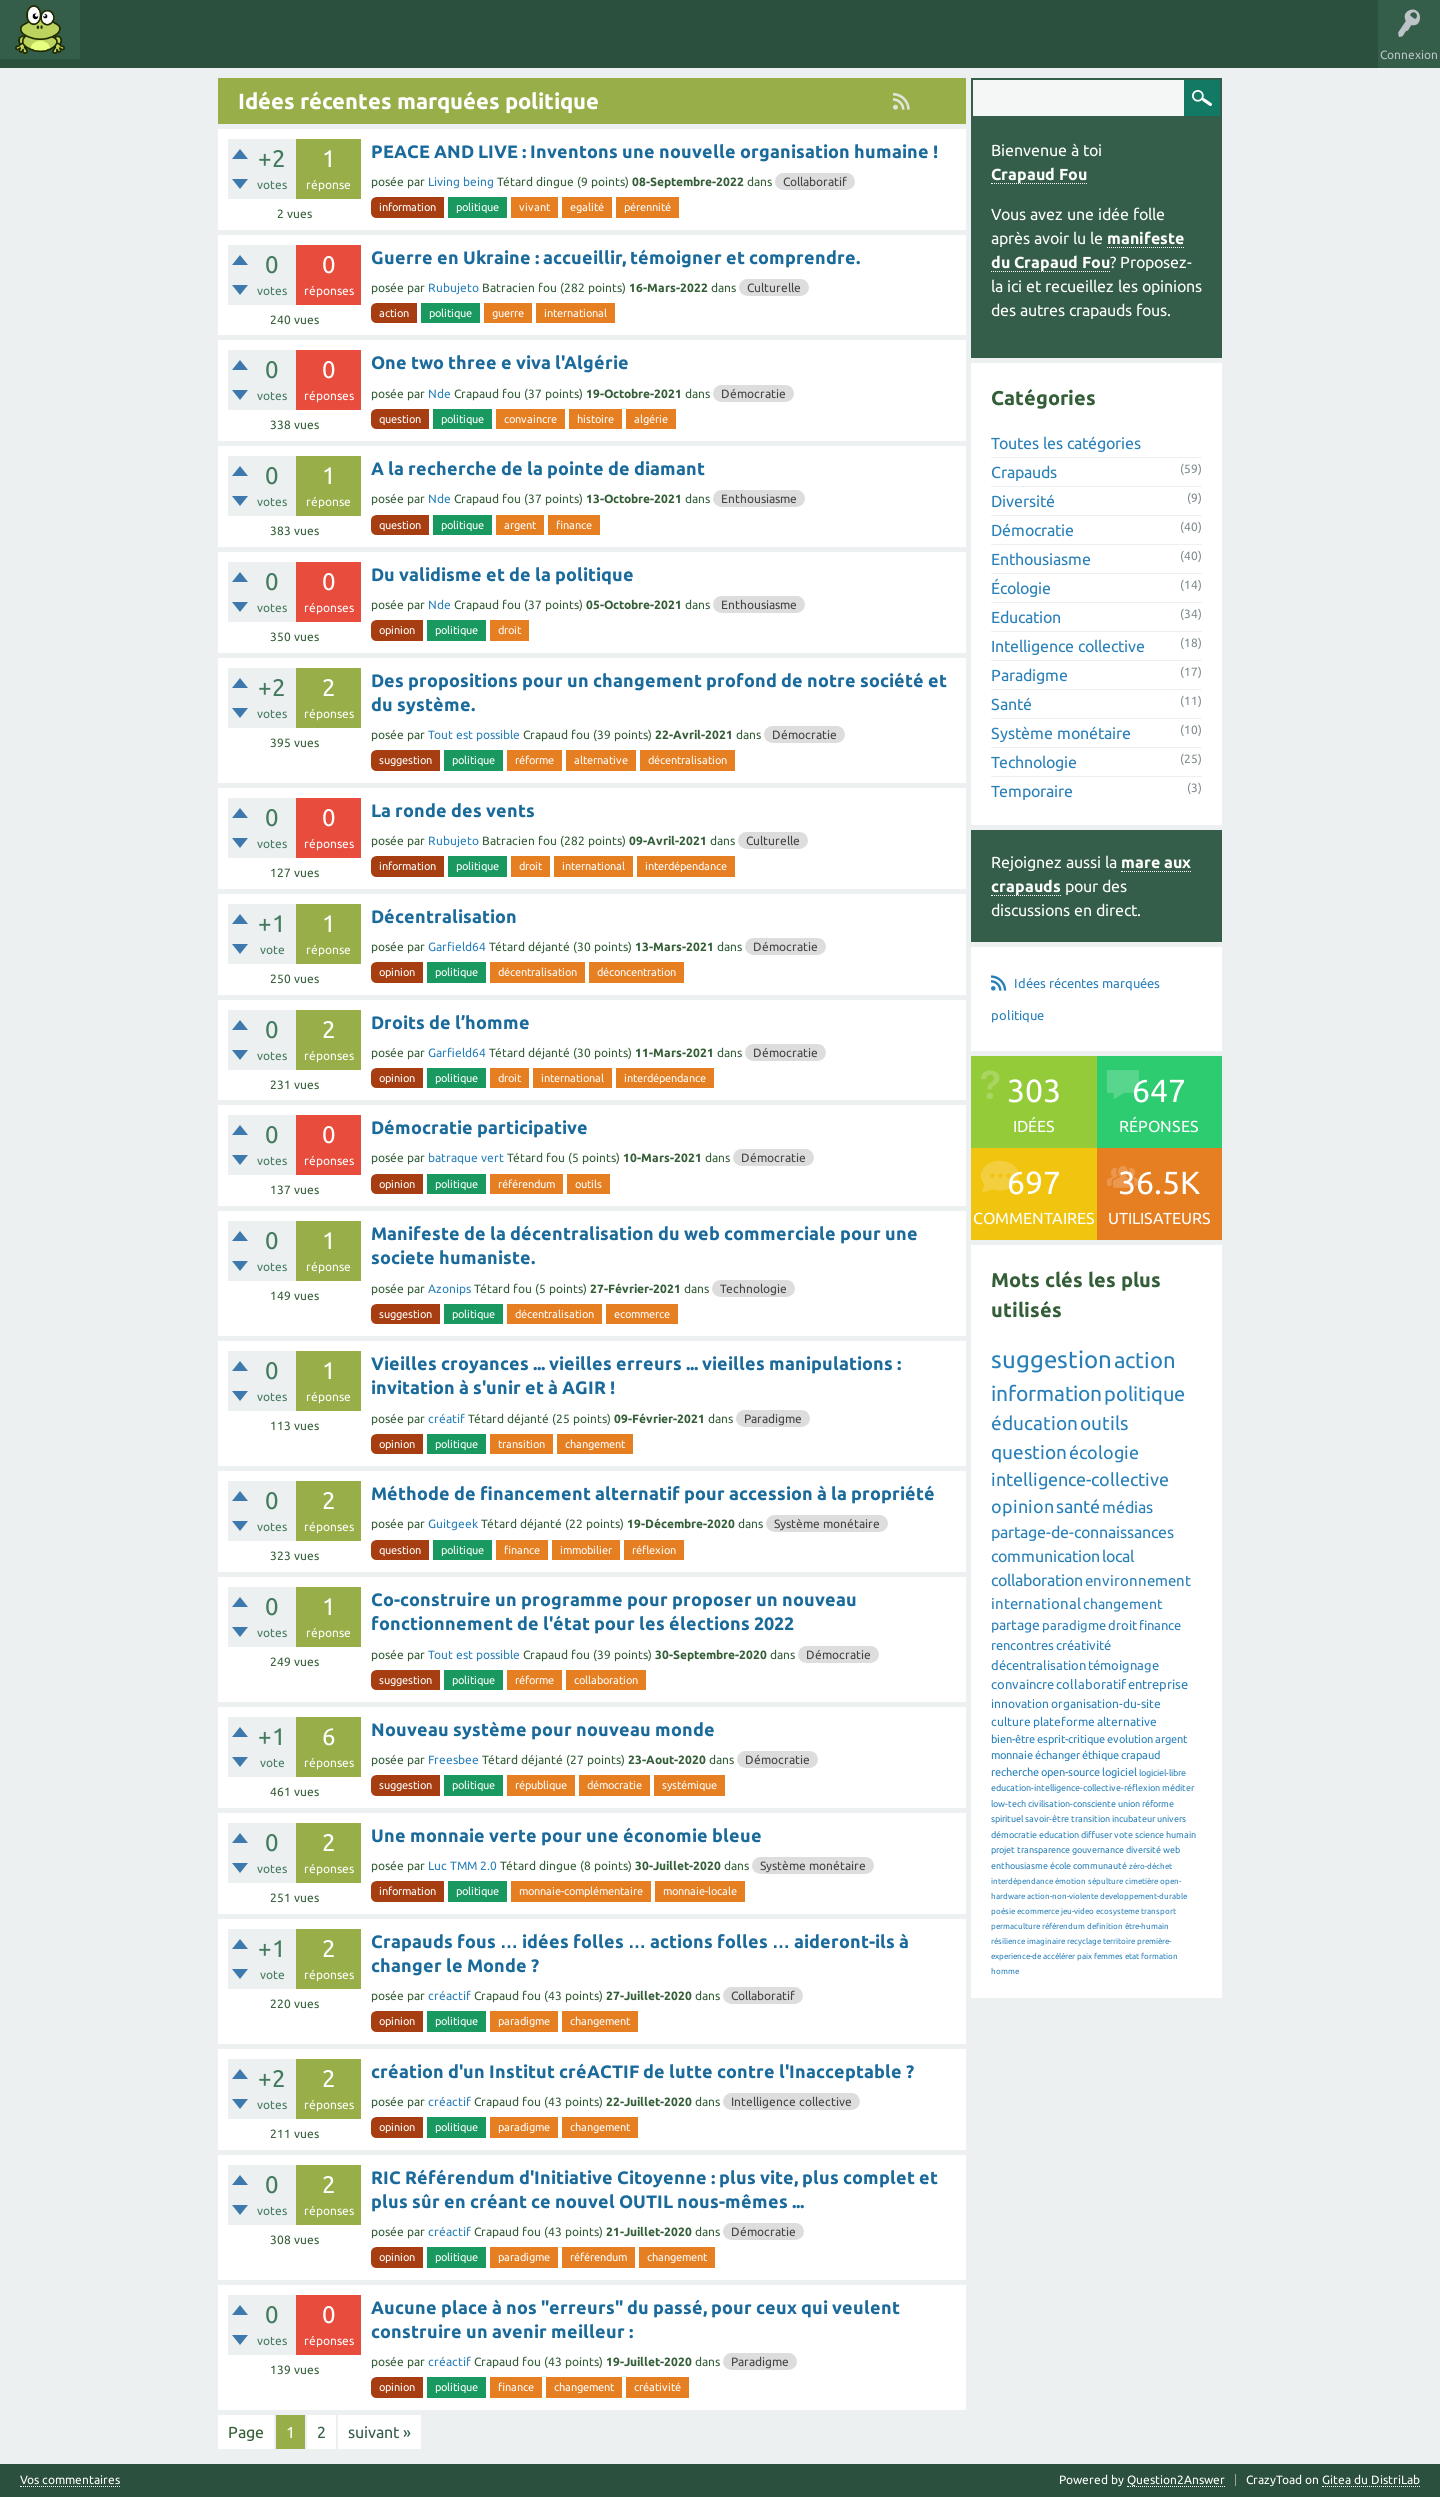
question (400, 419)
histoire (595, 419)
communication (1045, 1556)
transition (521, 1444)
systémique (689, 1785)
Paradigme (773, 1418)
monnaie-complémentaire (581, 1891)
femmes (1108, 1956)
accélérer (1059, 1956)
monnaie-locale (700, 1891)
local (1118, 1556)
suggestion (405, 760)
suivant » (379, 2432)
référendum (526, 1184)
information (407, 207)
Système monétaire (827, 1523)
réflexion (654, 1550)
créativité (657, 2387)
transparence (1043, 1850)
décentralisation (687, 760)
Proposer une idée (448, 44)
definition (1105, 1926)
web (1171, 1850)
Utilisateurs (342, 44)
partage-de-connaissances (1082, 1532)
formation (1159, 1956)
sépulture (1105, 1881)
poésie (1003, 1911)
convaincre (530, 419)
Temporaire (1032, 791)
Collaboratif (815, 181)
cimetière (1141, 1881)
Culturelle (774, 287)
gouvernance (1098, 1850)
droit (509, 630)
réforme (534, 760)
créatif (446, 1418)
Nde (439, 393)
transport (1158, 1911)
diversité (1143, 1850)
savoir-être (1047, 1819)
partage (1015, 1625)
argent (520, 525)
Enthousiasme (759, 498)
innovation (1020, 1703)
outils (588, 1184)
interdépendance (686, 866)
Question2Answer (1176, 2479)
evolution (1130, 1739)
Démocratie (753, 393)
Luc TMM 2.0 (462, 1865)
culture (1011, 1721)
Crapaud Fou (1039, 174)
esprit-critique (1071, 1739)
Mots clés (182, 44)
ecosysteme (1117, 1911)
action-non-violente (1062, 1896)
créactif (449, 1995)
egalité (587, 207)
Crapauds (1024, 472)
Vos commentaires (70, 2480)
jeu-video (1077, 1911)
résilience (1008, 1941)
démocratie (614, 1785)
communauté (1100, 1866)
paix (1084, 1956)
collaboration (606, 1680)
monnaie (1012, 1755)
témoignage (1123, 1665)
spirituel (1007, 1819)
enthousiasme (1019, 1866)
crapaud (1140, 1755)
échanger (1057, 1755)
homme (1005, 1971)
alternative (601, 760)
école (1060, 1866)
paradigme (524, 2021)
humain (1181, 1835)
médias (1127, 1507)
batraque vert (466, 1157)
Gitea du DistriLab (1371, 2479)
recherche (1015, 1772)
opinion (397, 630)
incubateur (1133, 1819)
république (541, 1785)
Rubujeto (453, 287)
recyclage (1084, 1941)
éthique (1100, 1755)
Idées (115, 44)
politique (477, 207)
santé (1078, 1506)
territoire (1119, 1941)
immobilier (586, 1550)
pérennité (647, 207)
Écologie (1021, 588)
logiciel (1119, 1772)
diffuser (1096, 1835)
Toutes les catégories (1066, 443)
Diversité (1023, 501)
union (1129, 1804)
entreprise (1158, 1684)
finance (574, 525)
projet (1003, 1850)
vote (1123, 1835)
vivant (534, 207)
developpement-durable (1143, 1896)
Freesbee (453, 1759)
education (1059, 1835)
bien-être (1013, 1739)
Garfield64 (457, 946)
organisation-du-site (1106, 1703)
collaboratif (1091, 1684)
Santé (1011, 704)
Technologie (753, 1288)
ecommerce (642, 1314)
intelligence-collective (1080, 1479)
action (394, 313)
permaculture (1015, 1926)
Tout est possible (474, 734)
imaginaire (1046, 1941)
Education (1026, 617)
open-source (1070, 1772)
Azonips (449, 1288)
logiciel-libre (1162, 1773)
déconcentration (636, 972)
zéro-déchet (1150, 1866)
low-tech (1008, 1804)
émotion (1070, 1881)
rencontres (1022, 1645)
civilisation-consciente (1072, 1804)
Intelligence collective (791, 2101)
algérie (651, 419)
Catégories (258, 44)
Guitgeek (453, 1523)
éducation (1034, 1423)
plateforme (1064, 1721)
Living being (461, 181)
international (575, 313)
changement (595, 1444)
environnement (1138, 1580)
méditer (1178, 1788)
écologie (1104, 1452)
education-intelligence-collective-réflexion (1075, 1788)
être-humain (1147, 1926)
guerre (508, 313)
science (1149, 1835)
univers (1171, 1819)
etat (1132, 1956)
